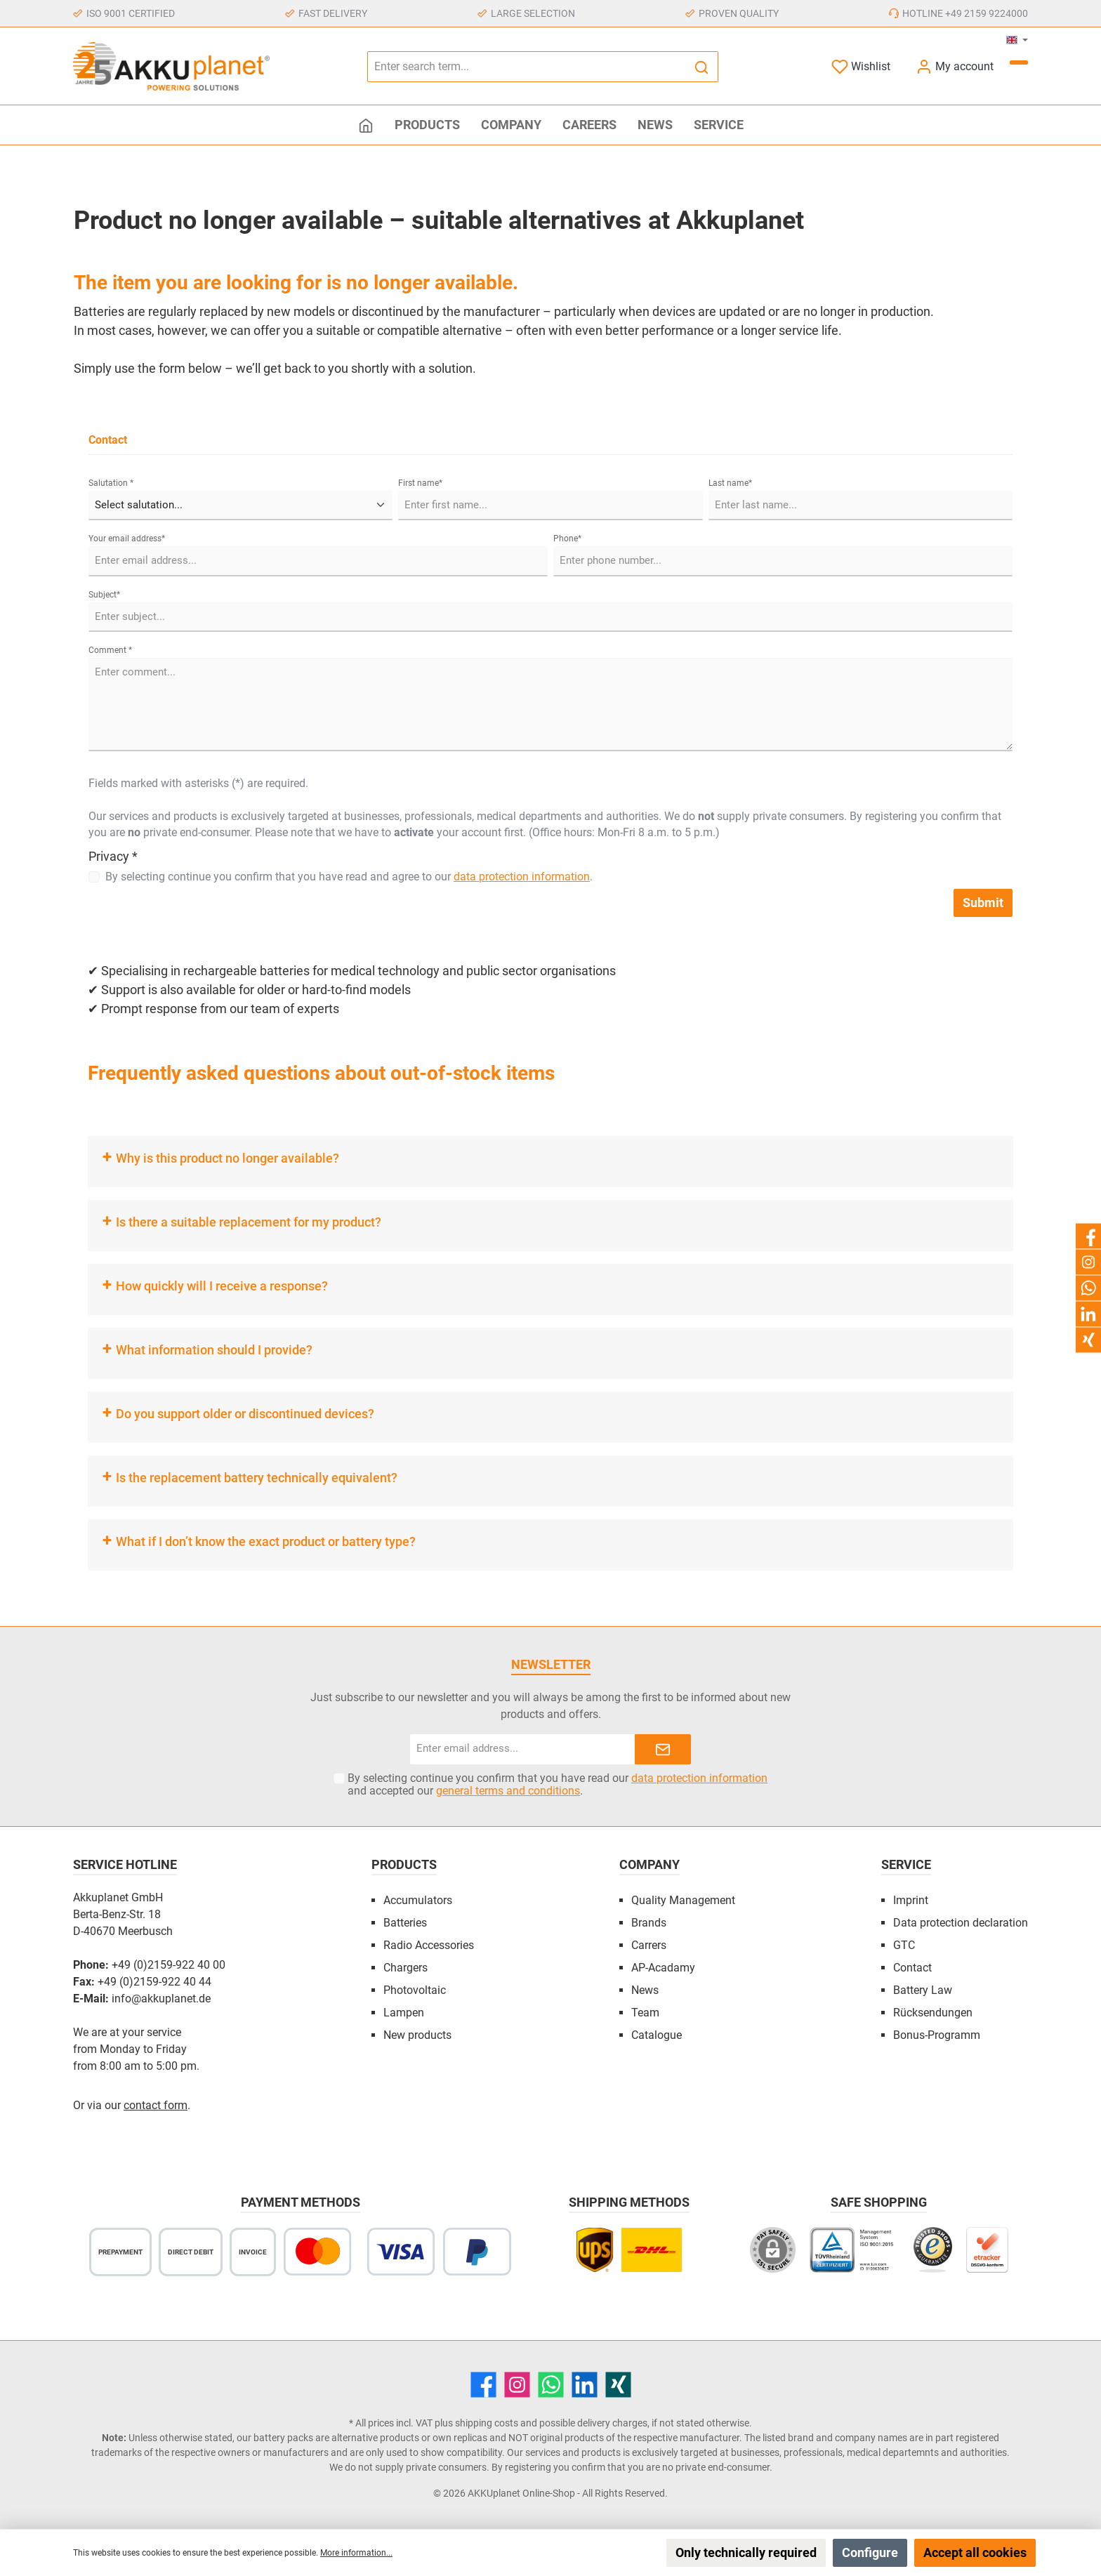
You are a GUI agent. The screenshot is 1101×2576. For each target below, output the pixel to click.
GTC (904, 1945)
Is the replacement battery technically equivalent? (256, 1477)
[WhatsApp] (551, 2384)
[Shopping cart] (1019, 62)
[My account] (954, 66)
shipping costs (486, 2423)
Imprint (910, 1900)
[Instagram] (517, 2384)
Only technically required (746, 2552)
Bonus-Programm (936, 2035)
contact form (155, 2105)
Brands (648, 1922)
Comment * (110, 650)
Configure (870, 2552)
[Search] (701, 66)
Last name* (730, 483)
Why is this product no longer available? (227, 1158)
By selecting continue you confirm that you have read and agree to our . (349, 876)
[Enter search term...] (526, 66)
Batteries (405, 1922)
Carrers (648, 1945)
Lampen (403, 2012)
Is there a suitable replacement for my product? (248, 1222)
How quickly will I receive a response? (222, 1286)
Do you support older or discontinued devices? (245, 1413)
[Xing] (618, 2384)
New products (417, 2035)
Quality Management (683, 1900)
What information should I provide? (214, 1349)
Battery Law (922, 1990)
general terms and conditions (508, 1790)
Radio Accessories (428, 1945)
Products (404, 1864)
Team (645, 2012)
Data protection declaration (960, 1922)
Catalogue (656, 2035)
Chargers (405, 1967)
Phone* (567, 538)
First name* (420, 483)
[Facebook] (483, 2384)
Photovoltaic (414, 1990)
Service (906, 1864)
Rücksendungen (933, 2012)
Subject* (104, 595)
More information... (356, 2553)
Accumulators (417, 1900)
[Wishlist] (860, 66)
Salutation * (110, 483)
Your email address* (126, 538)
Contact (912, 1967)
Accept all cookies (975, 2552)
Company (649, 1864)
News (645, 1990)
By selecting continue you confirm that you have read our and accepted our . (557, 1784)
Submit (983, 902)
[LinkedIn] (584, 2384)
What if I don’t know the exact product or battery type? (266, 1541)
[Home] (366, 125)
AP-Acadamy (663, 1967)
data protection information (522, 876)
